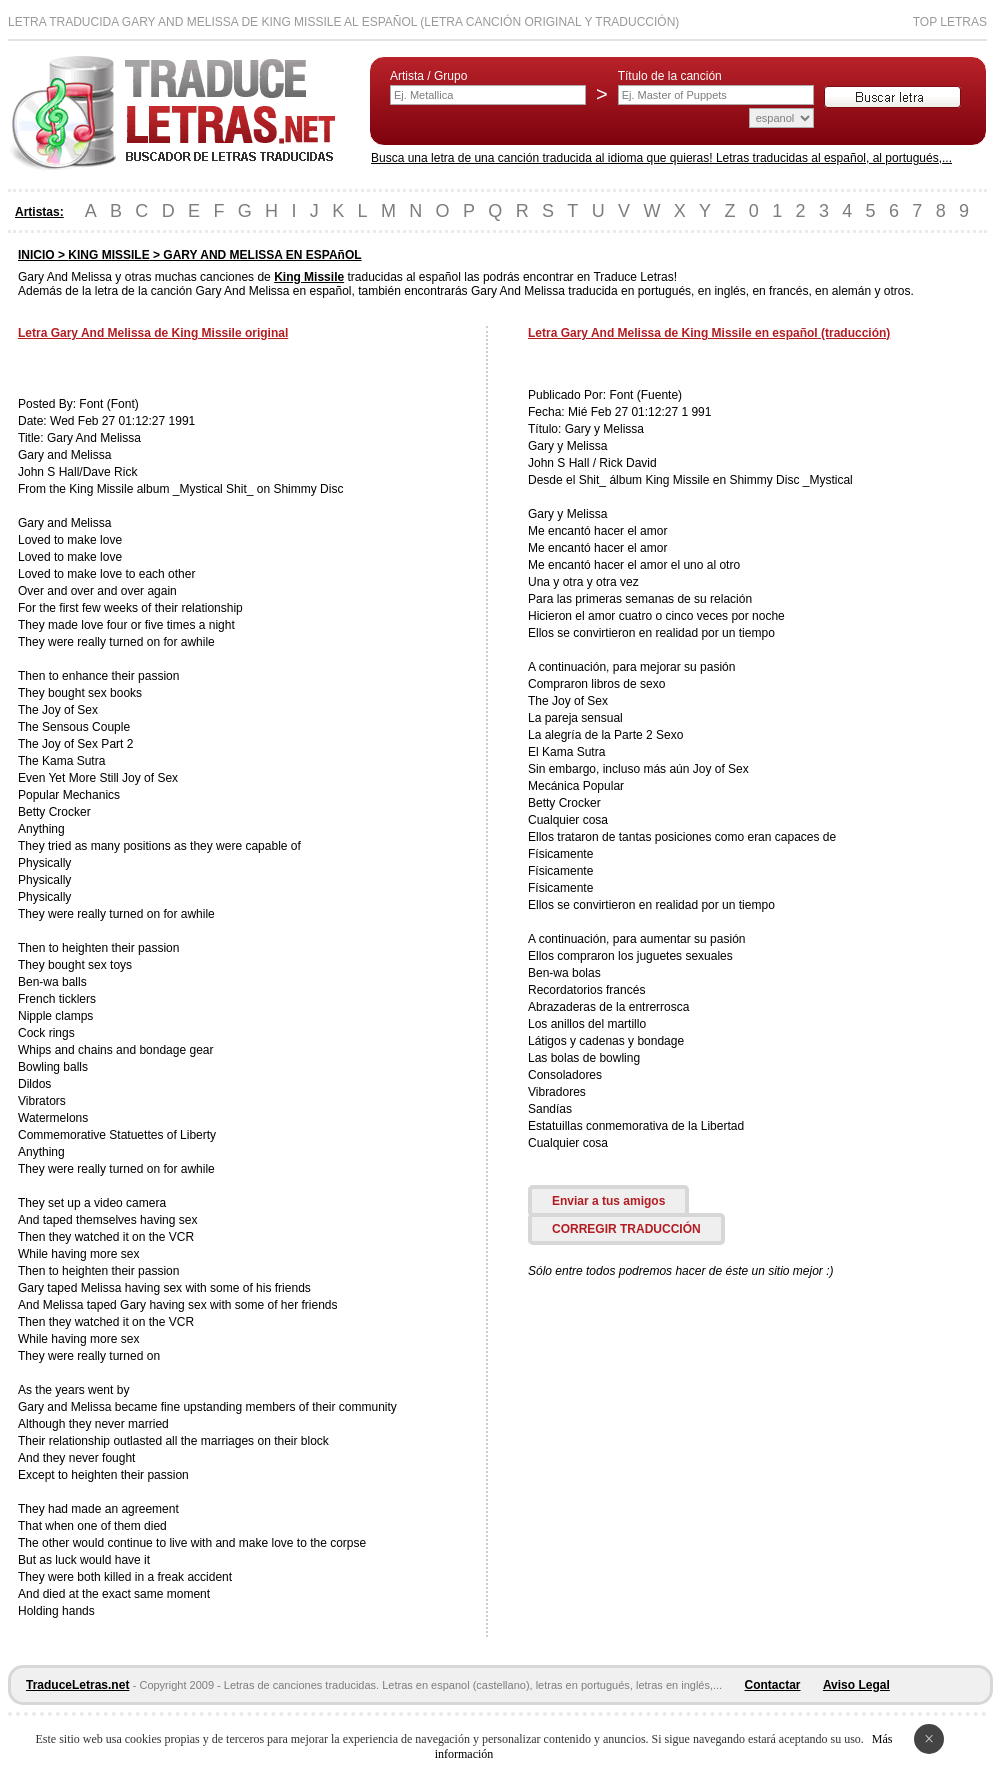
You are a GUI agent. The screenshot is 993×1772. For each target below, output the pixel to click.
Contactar (773, 1685)
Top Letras (950, 22)
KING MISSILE (108, 255)
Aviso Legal (856, 1685)
